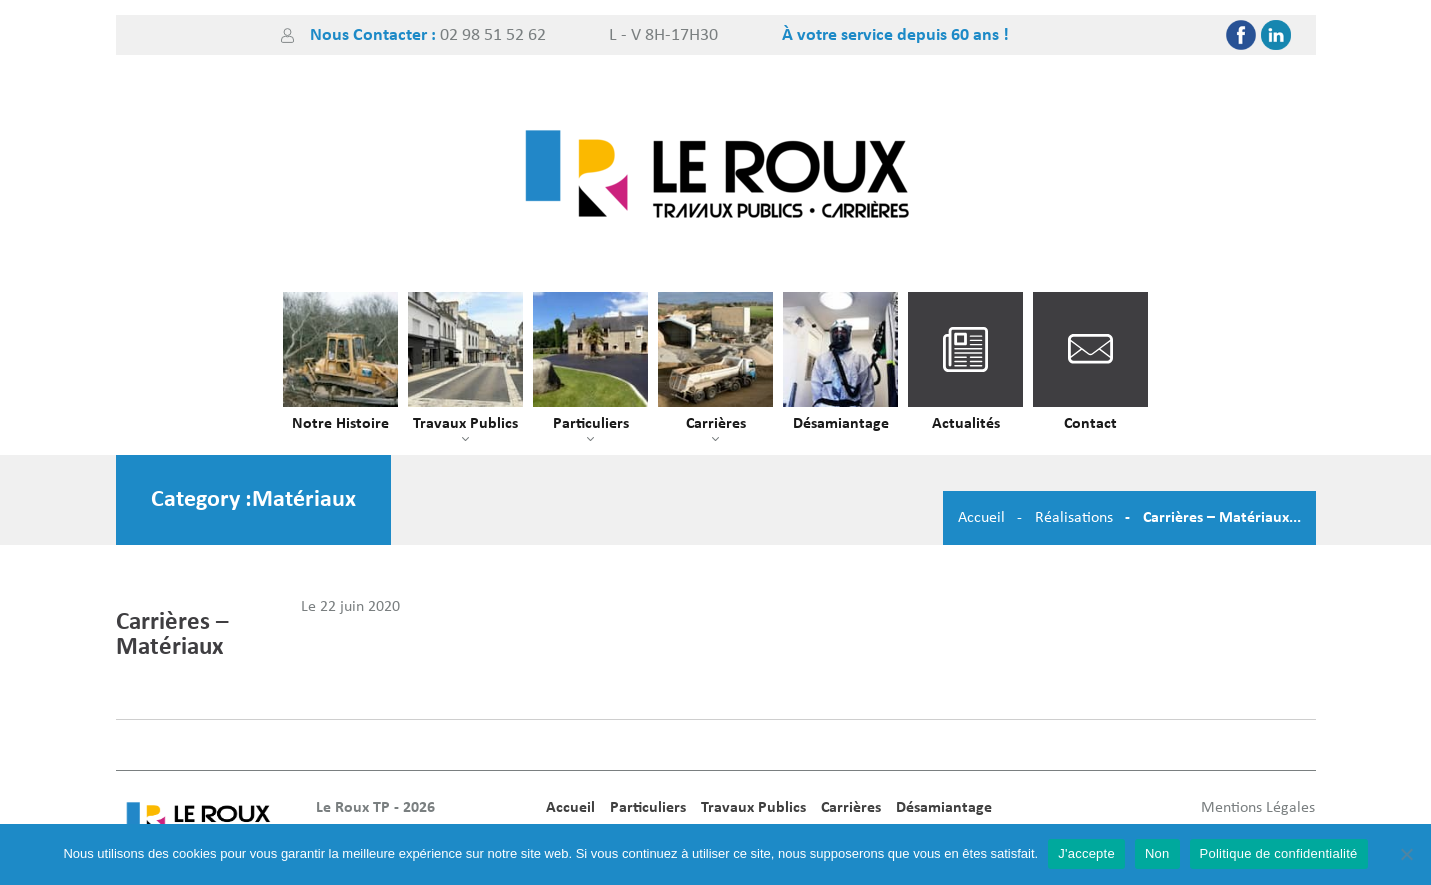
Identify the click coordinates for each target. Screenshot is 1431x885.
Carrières (716, 424)
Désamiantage (841, 424)
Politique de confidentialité (1279, 853)
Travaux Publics (465, 424)
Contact (1090, 424)
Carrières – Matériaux (172, 635)
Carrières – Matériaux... (1222, 518)
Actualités (966, 424)
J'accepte (1086, 853)
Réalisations (1074, 518)
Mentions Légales (1258, 808)
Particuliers (591, 424)
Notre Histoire (340, 424)
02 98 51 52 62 (493, 35)
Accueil (981, 518)
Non (1157, 853)
